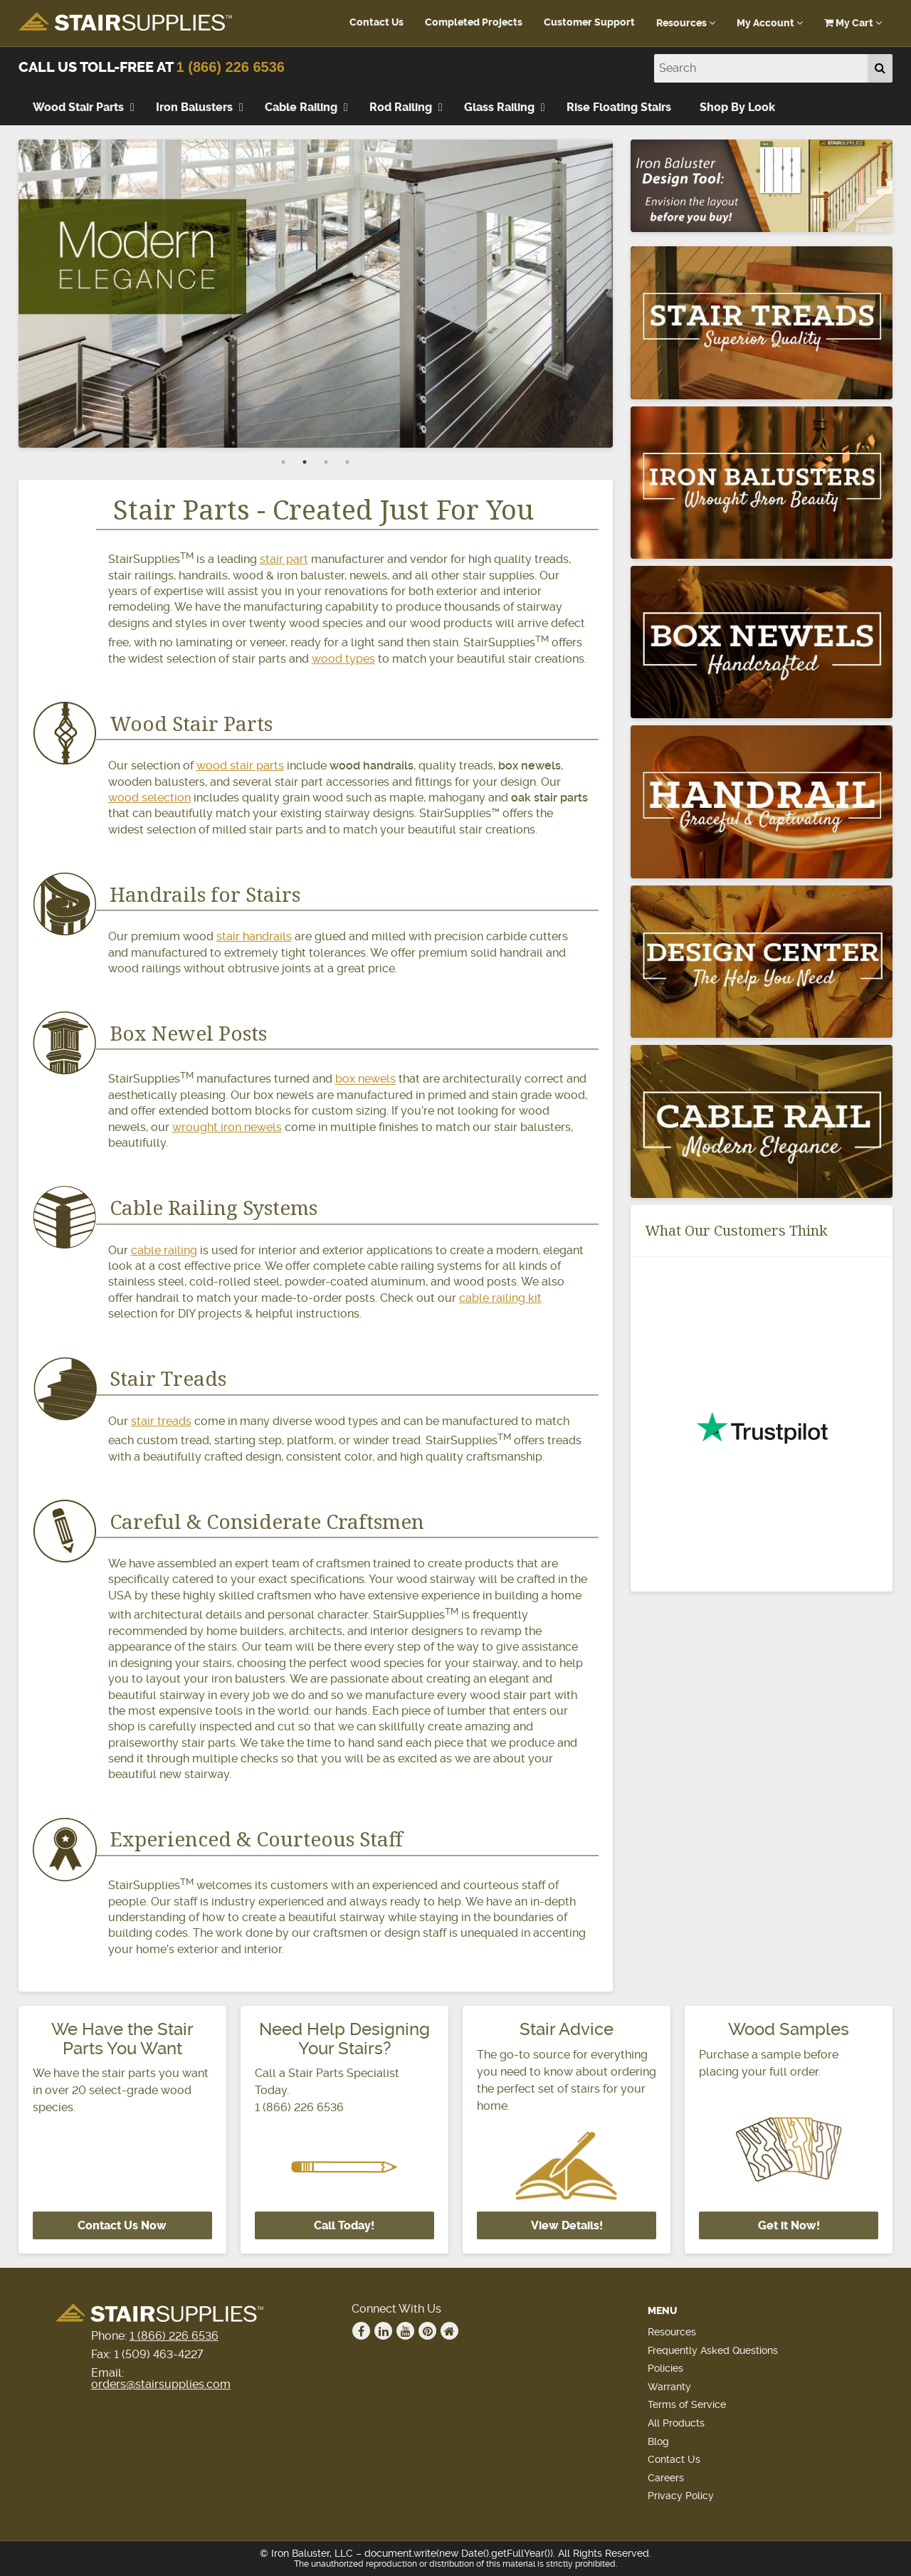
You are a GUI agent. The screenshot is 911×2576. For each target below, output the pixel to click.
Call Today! (344, 2225)
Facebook (361, 2331)
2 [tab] (304, 462)
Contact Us (376, 22)
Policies (665, 2368)
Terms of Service (687, 2404)
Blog (658, 2441)
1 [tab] (283, 462)
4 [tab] (347, 462)
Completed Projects (473, 22)
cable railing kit (500, 1298)
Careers (666, 2477)
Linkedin (383, 2331)
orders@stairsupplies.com (161, 2384)
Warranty (669, 2386)
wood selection (149, 797)
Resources (685, 23)
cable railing (164, 1250)
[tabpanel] (316, 293)
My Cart (853, 23)
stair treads (161, 1421)
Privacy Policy (681, 2495)
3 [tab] (326, 462)
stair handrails (254, 936)
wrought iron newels (227, 1127)
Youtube (405, 2331)
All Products (676, 2423)
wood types (343, 659)
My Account (770, 23)
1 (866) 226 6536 (231, 67)
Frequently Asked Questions (713, 2350)
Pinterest (427, 2331)
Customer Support (589, 22)
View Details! (567, 2225)
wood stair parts (240, 765)
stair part (284, 559)
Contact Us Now (122, 2225)
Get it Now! (789, 2225)
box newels (365, 1079)
